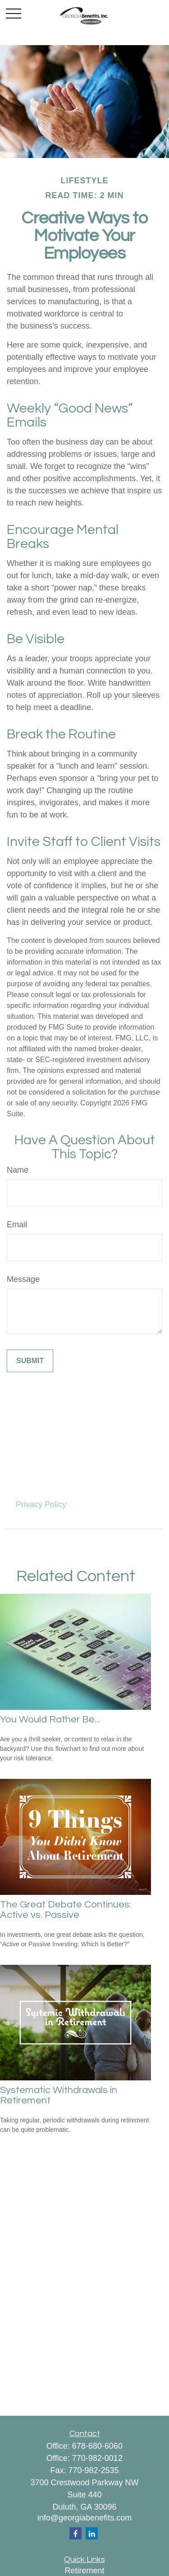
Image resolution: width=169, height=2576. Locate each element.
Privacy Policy (41, 1504)
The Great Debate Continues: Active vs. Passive (65, 1909)
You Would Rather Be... (50, 1719)
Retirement (84, 2570)
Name (17, 1169)
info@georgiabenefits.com (84, 2517)
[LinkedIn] (92, 2533)
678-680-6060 (97, 2446)
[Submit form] (30, 1361)
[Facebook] (75, 2533)
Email (17, 1224)
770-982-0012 (97, 2458)
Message (23, 1279)
